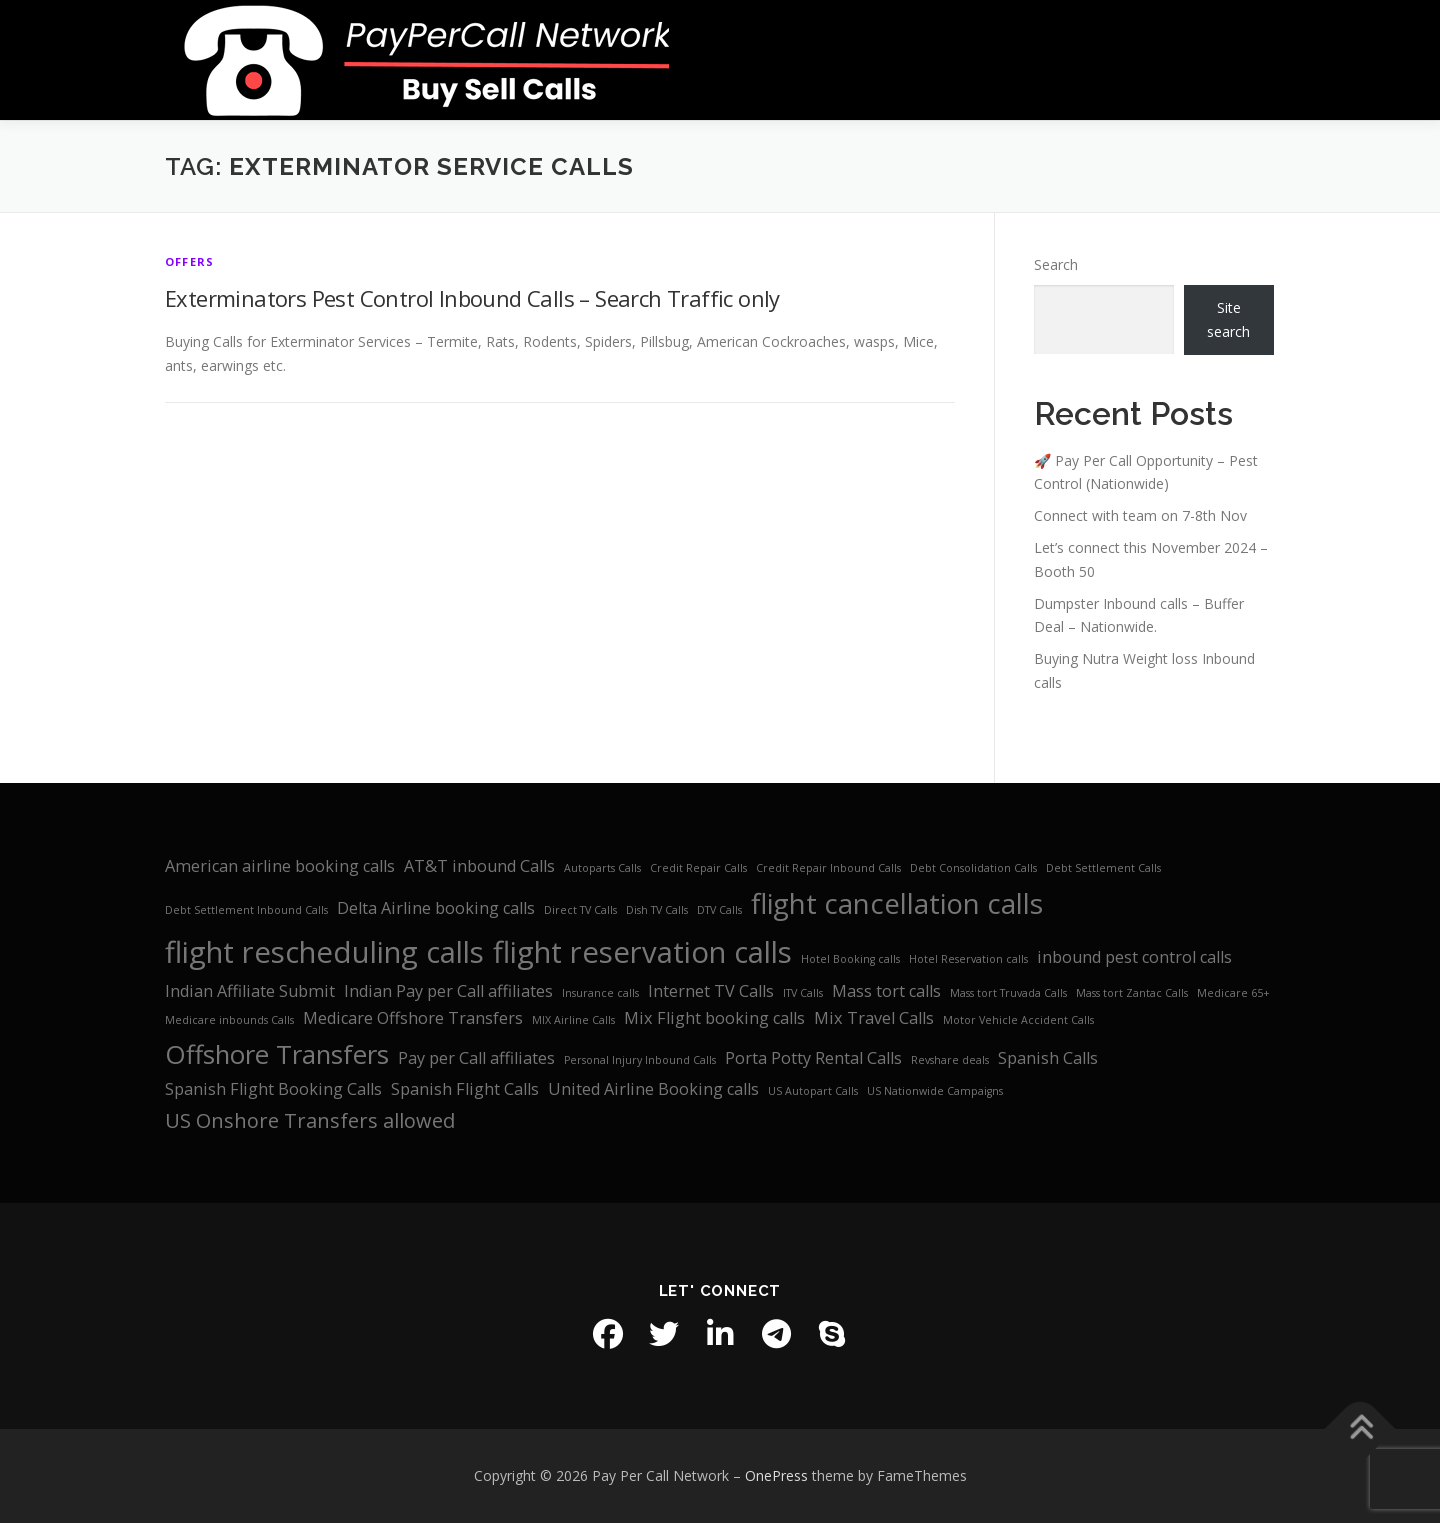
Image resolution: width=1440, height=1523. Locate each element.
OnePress (776, 1475)
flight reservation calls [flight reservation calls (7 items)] (642, 952)
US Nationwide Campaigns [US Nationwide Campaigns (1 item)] (935, 1091)
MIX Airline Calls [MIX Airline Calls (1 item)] (573, 1020)
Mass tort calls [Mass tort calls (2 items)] (886, 991)
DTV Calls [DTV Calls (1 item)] (719, 910)
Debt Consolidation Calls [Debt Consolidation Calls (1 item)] (973, 868)
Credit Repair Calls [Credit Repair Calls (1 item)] (698, 868)
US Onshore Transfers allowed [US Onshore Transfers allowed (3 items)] (310, 1120)
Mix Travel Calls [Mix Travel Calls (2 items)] (874, 1018)
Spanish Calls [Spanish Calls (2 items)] (1048, 1058)
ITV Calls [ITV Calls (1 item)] (803, 993)
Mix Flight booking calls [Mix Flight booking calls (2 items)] (714, 1018)
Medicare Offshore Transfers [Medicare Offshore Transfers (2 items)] (413, 1018)
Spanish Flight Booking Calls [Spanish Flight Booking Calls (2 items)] (273, 1089)
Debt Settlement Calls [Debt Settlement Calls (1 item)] (1103, 868)
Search (1056, 264)
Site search (1228, 319)
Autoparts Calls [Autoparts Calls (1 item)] (602, 868)
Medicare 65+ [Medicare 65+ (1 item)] (1233, 993)
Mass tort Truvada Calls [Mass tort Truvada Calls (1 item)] (1008, 993)
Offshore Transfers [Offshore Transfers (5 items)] (277, 1054)
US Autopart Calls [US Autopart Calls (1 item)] (813, 1091)
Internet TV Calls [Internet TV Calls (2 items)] (711, 991)
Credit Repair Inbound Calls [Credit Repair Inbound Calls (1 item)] (828, 868)
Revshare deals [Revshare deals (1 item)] (950, 1060)
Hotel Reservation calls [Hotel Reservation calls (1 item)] (968, 959)
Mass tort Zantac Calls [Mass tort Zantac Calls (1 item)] (1132, 993)
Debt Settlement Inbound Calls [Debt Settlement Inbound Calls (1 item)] (246, 910)
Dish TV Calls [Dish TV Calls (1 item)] (657, 910)
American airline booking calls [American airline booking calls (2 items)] (280, 866)
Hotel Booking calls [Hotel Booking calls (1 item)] (850, 959)
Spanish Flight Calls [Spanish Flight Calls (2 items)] (465, 1089)
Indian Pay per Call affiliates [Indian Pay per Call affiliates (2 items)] (448, 991)
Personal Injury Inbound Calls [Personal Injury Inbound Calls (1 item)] (640, 1060)
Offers (189, 261)
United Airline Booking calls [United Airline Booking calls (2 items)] (653, 1089)
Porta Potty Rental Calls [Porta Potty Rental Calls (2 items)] (813, 1058)
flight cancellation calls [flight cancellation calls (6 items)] (897, 903)
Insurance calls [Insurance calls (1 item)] (600, 993)
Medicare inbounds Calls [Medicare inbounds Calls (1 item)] (229, 1020)
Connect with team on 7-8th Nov (1140, 515)
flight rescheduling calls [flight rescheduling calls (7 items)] (324, 952)
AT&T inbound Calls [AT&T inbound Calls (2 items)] (479, 866)
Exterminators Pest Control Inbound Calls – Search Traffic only (472, 298)
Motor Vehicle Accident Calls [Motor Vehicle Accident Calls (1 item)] (1018, 1020)
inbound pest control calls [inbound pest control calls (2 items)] (1134, 957)
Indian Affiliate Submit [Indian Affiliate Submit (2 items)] (250, 991)
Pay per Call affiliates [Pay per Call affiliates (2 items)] (476, 1058)
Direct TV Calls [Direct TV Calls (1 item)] (580, 910)
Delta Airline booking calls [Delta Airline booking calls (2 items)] (436, 908)
